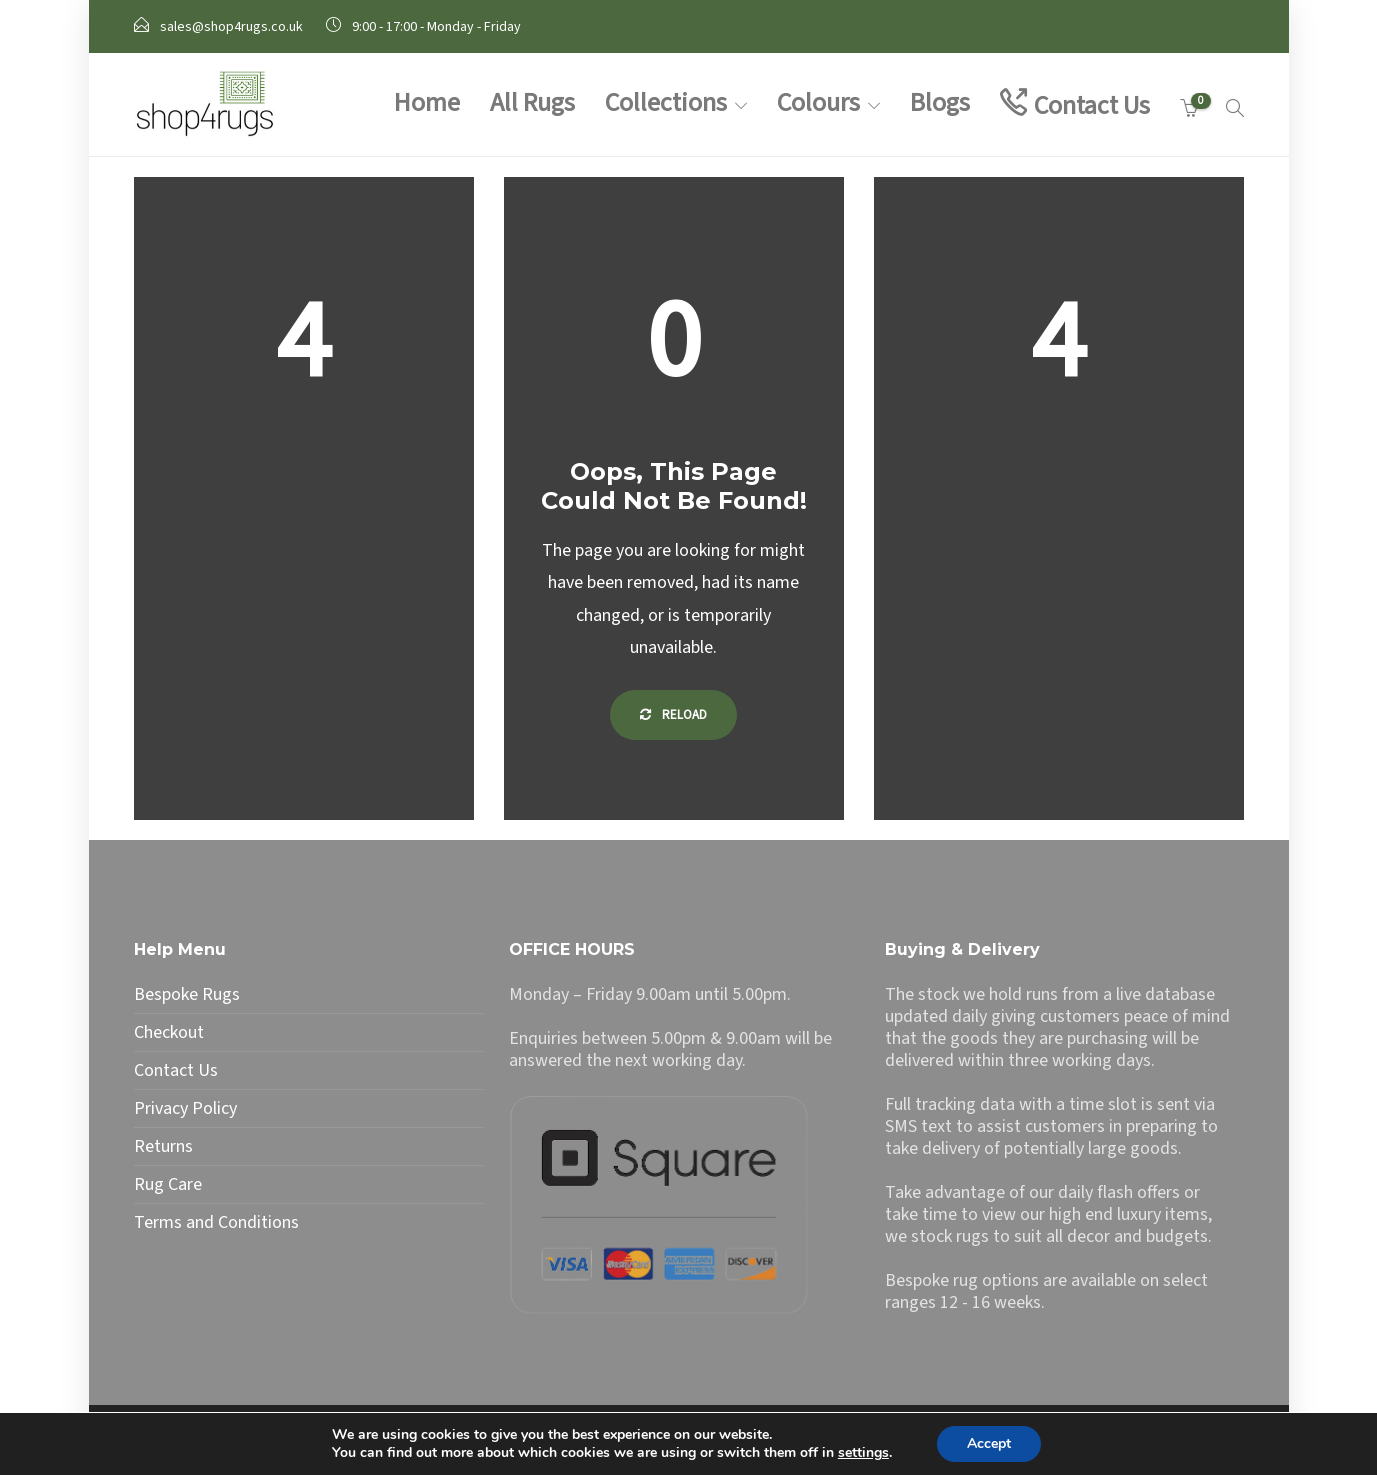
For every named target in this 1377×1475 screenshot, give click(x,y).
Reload (673, 715)
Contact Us (1092, 105)
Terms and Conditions (216, 1223)
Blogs (940, 102)
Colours (818, 102)
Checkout (169, 1033)
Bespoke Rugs (187, 995)
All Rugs (532, 102)
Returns (163, 1147)
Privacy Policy (185, 1109)
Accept (989, 1443)
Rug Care (168, 1185)
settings (863, 1453)
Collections (666, 102)
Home (427, 102)
